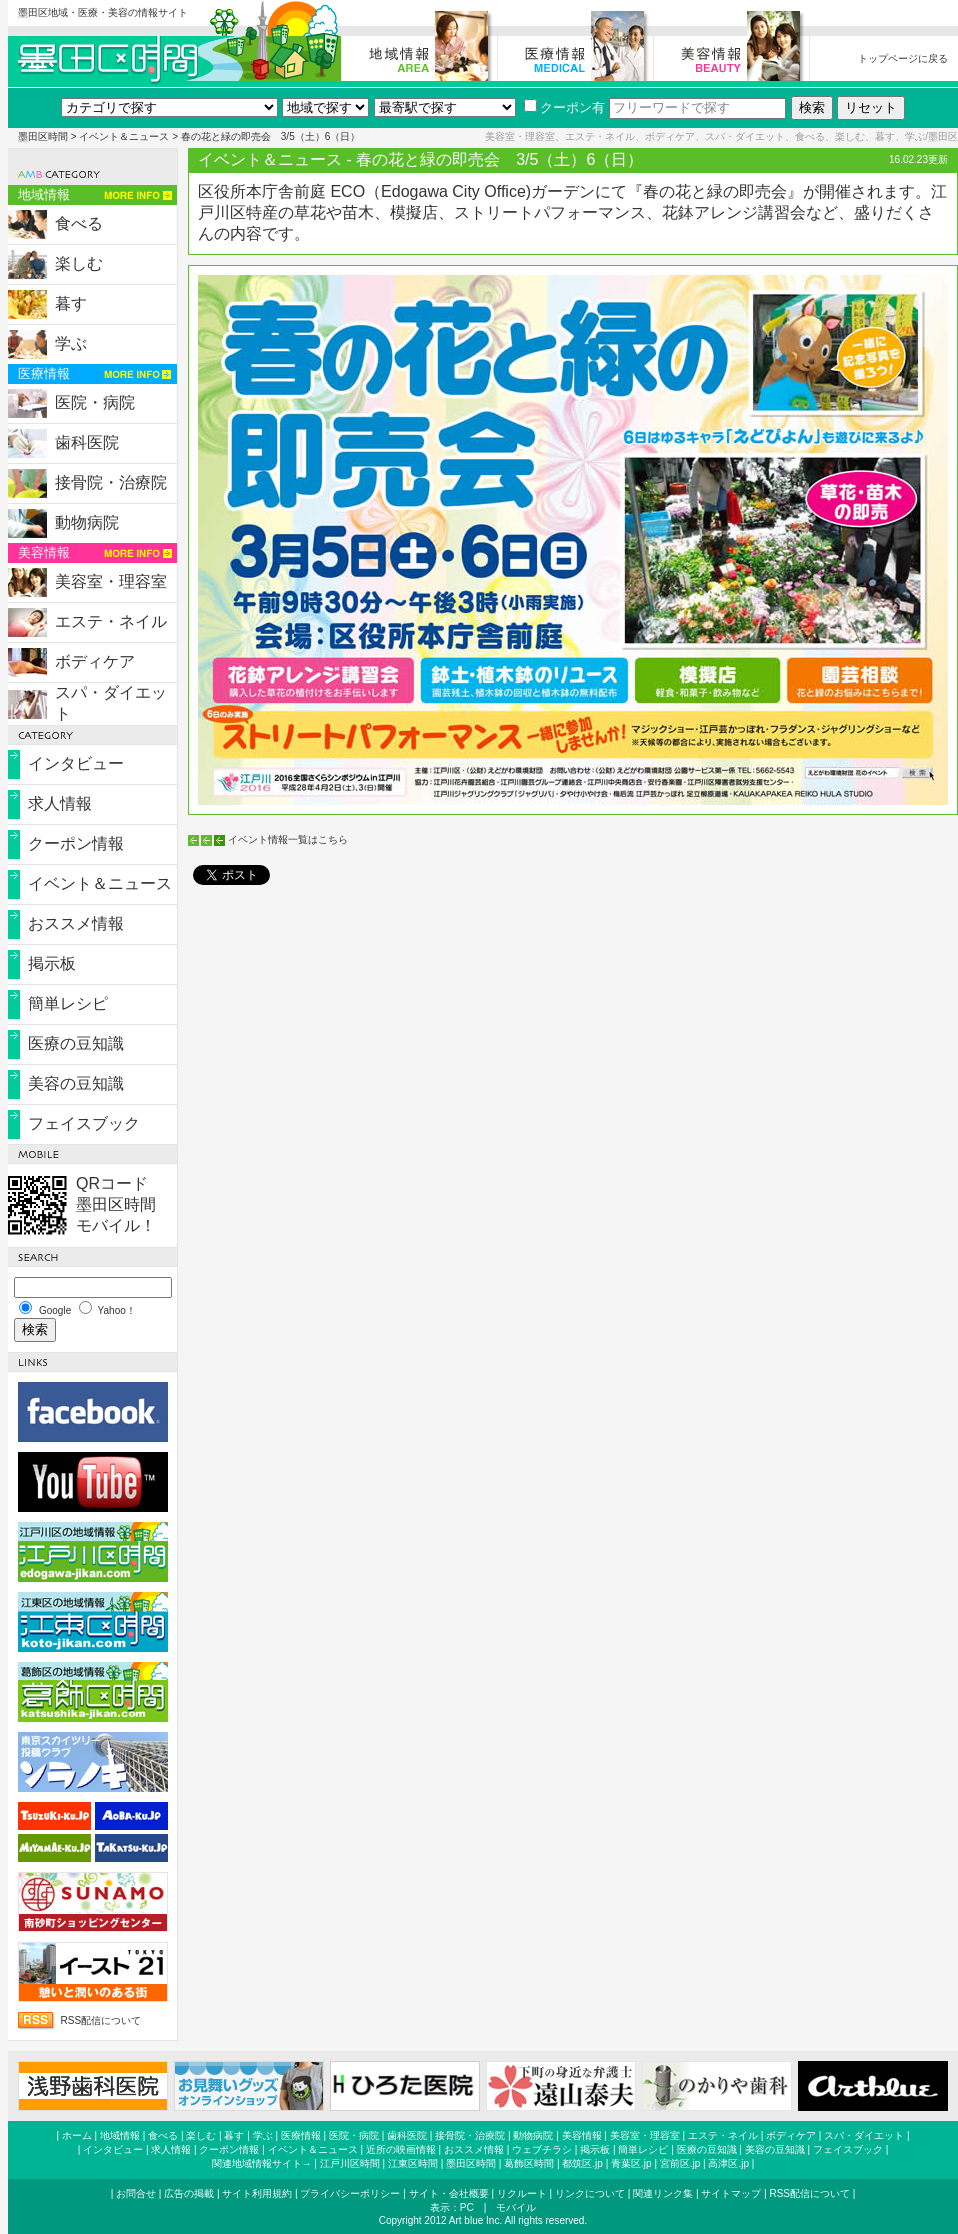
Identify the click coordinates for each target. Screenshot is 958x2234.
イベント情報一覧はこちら (288, 839)
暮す (71, 303)
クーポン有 (564, 107)
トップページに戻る (903, 58)
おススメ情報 (76, 923)
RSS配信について (101, 2020)
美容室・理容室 (111, 581)
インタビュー (76, 763)
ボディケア (95, 661)
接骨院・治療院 (111, 482)
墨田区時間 (43, 136)
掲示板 (52, 963)
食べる (79, 223)
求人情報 (60, 803)
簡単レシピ (68, 1003)
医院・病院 (95, 402)
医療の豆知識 (76, 1043)
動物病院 (87, 522)
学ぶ (71, 343)
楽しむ (79, 263)
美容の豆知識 (76, 1083)
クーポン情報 (76, 843)
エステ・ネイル (111, 621)
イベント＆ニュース (124, 136)
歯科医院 (87, 442)
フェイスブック (84, 1123)
